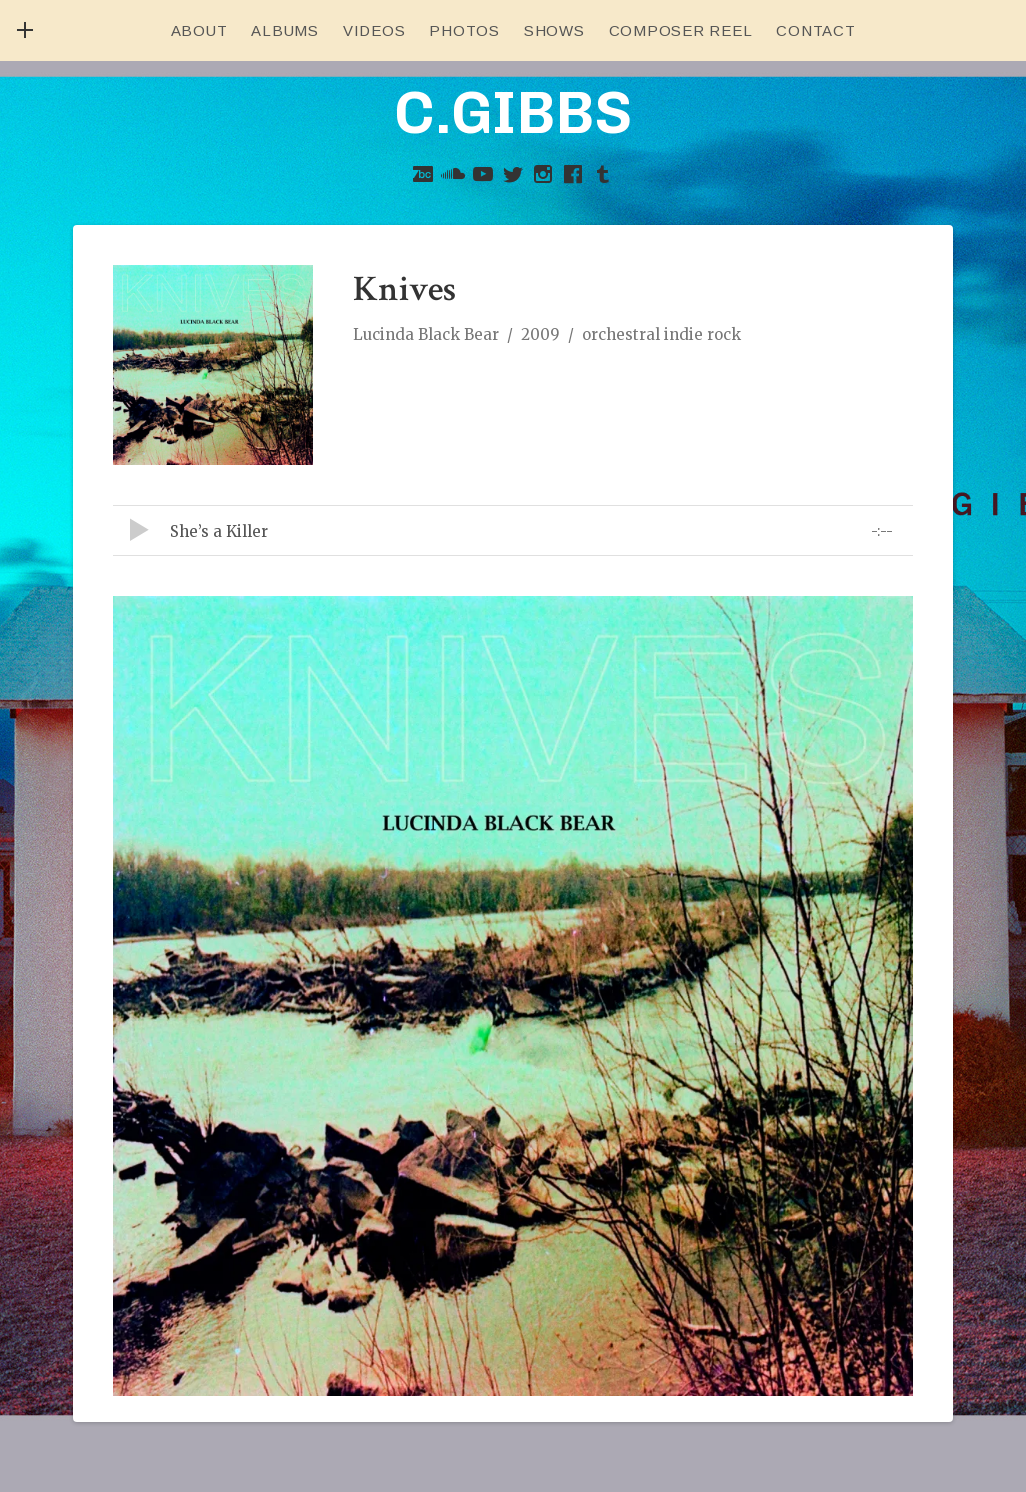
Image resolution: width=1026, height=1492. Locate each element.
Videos (374, 30)
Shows (554, 30)
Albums (285, 30)
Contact (815, 30)
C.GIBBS (513, 112)
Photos (464, 30)
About (199, 30)
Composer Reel (681, 30)
